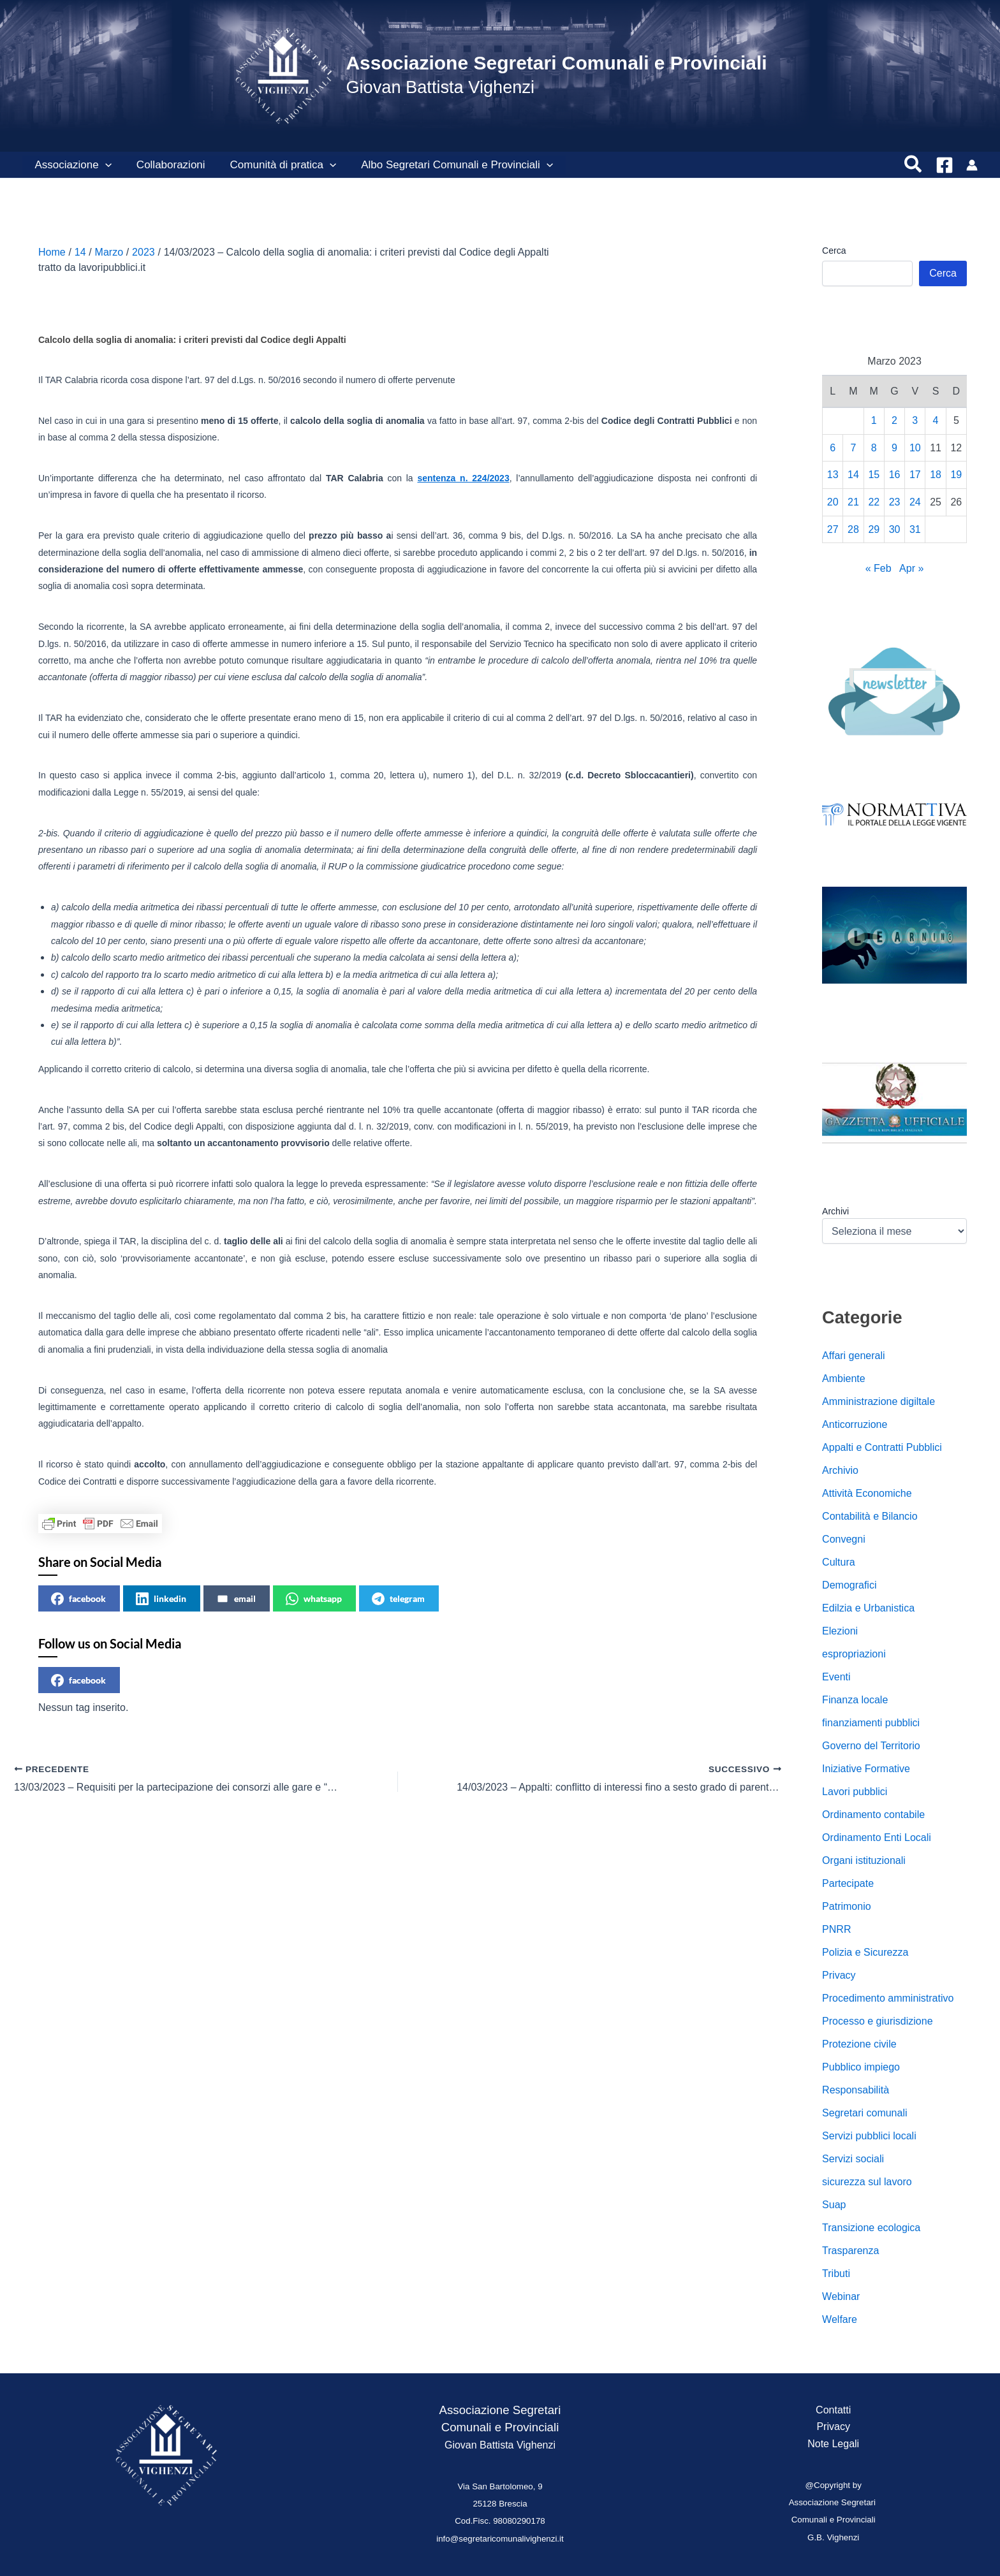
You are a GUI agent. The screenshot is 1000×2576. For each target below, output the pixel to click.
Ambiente (843, 1378)
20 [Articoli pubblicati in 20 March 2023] (833, 502)
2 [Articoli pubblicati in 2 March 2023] (894, 420)
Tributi (836, 2273)
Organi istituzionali (864, 1860)
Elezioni (840, 1631)
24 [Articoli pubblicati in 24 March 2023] (915, 502)
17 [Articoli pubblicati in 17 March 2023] (915, 474)
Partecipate (848, 1883)
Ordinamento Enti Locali (876, 1837)
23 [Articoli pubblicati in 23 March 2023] (895, 502)
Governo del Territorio (871, 1745)
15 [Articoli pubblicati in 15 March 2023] (873, 474)
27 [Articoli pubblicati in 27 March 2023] (833, 529)
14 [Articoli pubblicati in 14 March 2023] (853, 474)
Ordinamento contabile (873, 1814)
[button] (103, 165)
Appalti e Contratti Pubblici (882, 1447)
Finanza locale (855, 1699)
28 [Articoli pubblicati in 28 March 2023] (853, 529)
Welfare (839, 2319)
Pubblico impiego (861, 2067)
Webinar (841, 2296)
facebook (78, 1598)
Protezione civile (859, 2044)
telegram (398, 1598)
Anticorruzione (854, 1424)
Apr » (911, 568)
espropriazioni (854, 1653)
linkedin (161, 1598)
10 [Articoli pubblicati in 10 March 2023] (915, 447)
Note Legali (833, 2443)
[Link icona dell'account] (972, 165)
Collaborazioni (165, 165)
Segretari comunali (864, 2112)
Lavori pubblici (854, 1791)
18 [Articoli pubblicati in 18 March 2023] (935, 474)
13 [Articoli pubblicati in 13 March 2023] (833, 474)
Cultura (838, 1562)
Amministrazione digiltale (878, 1401)
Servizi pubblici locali (869, 2135)
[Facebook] (944, 165)
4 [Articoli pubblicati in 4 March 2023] (936, 420)
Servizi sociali (853, 2158)
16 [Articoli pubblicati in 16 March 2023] (895, 474)
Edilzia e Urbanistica (868, 1608)
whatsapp (314, 1598)
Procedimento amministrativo (887, 1998)
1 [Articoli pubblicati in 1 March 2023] (874, 420)
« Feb (878, 568)
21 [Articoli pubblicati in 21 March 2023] (853, 502)
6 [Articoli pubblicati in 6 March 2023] (832, 447)
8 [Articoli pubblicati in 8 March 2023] (874, 447)
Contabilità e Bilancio (869, 1516)
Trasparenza (850, 2250)
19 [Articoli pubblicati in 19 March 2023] (956, 474)
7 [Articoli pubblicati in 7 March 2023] (854, 447)
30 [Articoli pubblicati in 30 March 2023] (895, 529)
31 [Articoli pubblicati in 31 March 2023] (915, 529)
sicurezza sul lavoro (867, 2181)
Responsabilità (855, 2090)
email (236, 1598)
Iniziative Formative (866, 1768)
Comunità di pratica (275, 165)
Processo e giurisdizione (877, 2021)
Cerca (834, 250)
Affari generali (853, 1355)
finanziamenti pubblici (871, 1722)
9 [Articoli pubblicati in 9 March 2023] (894, 447)
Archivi (835, 1211)
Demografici (849, 1585)
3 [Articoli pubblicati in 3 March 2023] (915, 420)
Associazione (71, 165)
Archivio (840, 1470)
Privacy (838, 1975)
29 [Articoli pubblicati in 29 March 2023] (873, 529)
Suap (834, 2204)
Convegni (843, 1539)
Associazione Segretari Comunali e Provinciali (556, 62)
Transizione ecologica (871, 2227)
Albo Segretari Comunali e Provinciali (446, 165)
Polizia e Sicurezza (865, 1952)
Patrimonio (846, 1906)
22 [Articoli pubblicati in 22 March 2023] (873, 502)
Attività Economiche (867, 1493)
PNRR (836, 1929)
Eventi (836, 1676)
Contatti (833, 2410)
